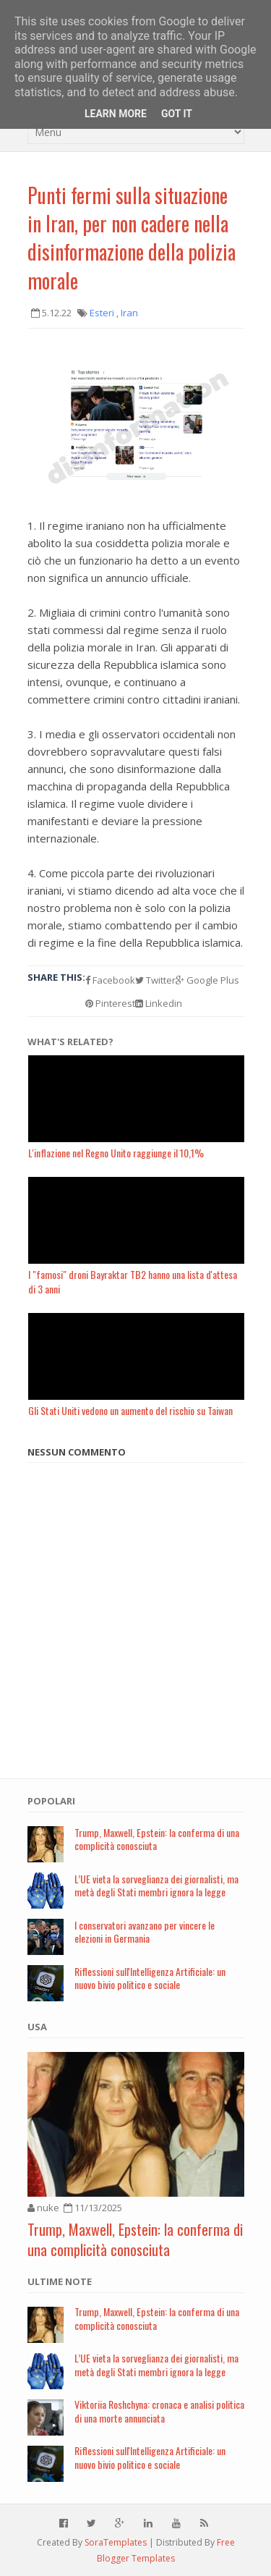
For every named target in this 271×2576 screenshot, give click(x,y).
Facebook (110, 980)
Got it (176, 113)
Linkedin (158, 1003)
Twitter (155, 980)
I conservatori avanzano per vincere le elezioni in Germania (144, 1931)
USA (37, 2026)
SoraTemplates (116, 2542)
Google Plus (207, 980)
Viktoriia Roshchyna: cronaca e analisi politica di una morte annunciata (159, 2411)
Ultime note (59, 2281)
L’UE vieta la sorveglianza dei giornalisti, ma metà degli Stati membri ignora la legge (156, 1885)
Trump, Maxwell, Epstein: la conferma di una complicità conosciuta (156, 1839)
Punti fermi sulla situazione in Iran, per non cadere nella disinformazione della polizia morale (131, 237)
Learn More (116, 113)
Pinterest (110, 1003)
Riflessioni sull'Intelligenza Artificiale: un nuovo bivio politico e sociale (149, 1978)
